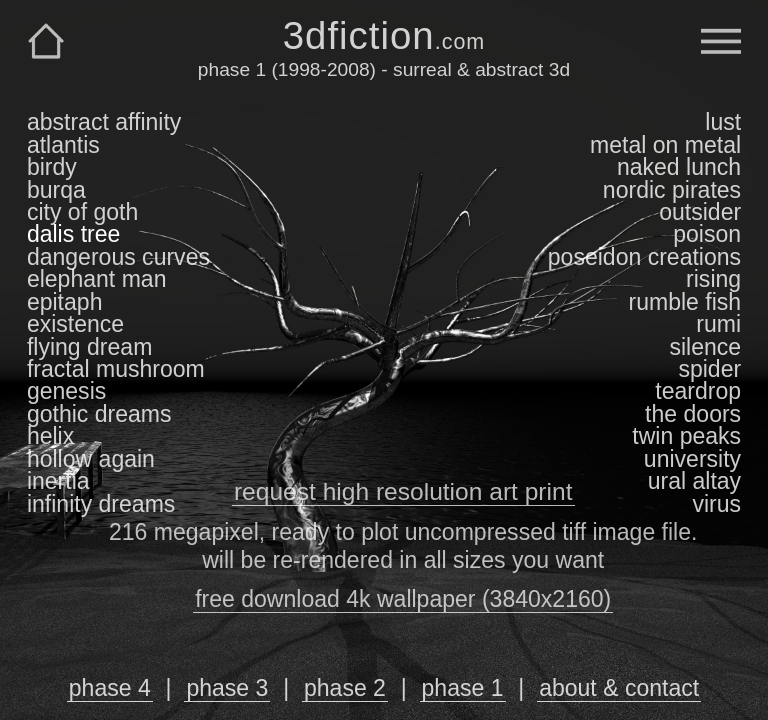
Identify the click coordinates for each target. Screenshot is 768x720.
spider (709, 369)
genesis (66, 391)
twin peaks (686, 436)
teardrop (698, 391)
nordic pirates (672, 190)
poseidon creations (644, 257)
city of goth (82, 212)
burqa (56, 190)
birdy (52, 167)
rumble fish (684, 302)
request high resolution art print (403, 491)
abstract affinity (104, 122)
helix (50, 436)
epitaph (65, 302)
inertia (58, 481)
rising (713, 279)
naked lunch (679, 167)
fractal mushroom (116, 369)
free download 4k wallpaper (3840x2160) (403, 599)
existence (75, 324)
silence (705, 347)
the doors (693, 414)
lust (723, 122)
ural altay (694, 481)
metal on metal (665, 145)
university (692, 459)
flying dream (89, 347)
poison (707, 234)
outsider (700, 212)
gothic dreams (99, 414)
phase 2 (345, 688)
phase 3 (227, 688)
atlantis (63, 145)
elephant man (97, 279)
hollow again (91, 459)
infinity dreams (101, 504)
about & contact (619, 688)
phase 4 (110, 688)
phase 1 (463, 688)
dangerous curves (118, 257)
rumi (718, 324)
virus (716, 504)
